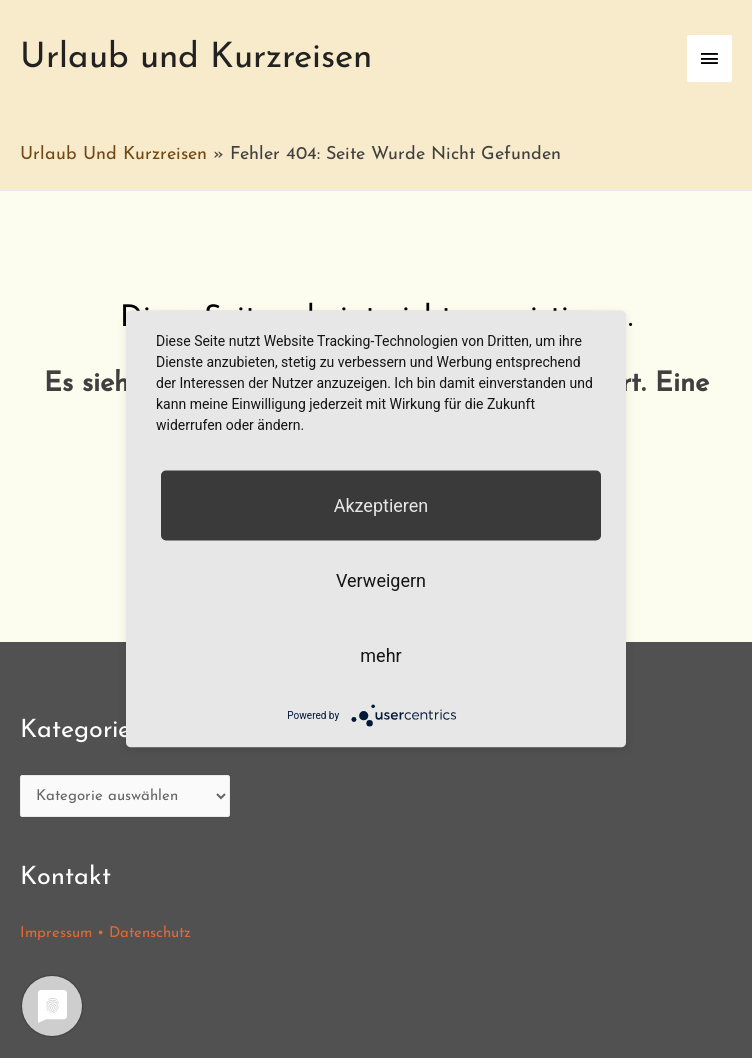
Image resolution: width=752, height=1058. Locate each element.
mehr (380, 655)
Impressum (56, 933)
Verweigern (381, 580)
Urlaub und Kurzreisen (196, 58)
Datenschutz (150, 933)
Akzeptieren (381, 505)
